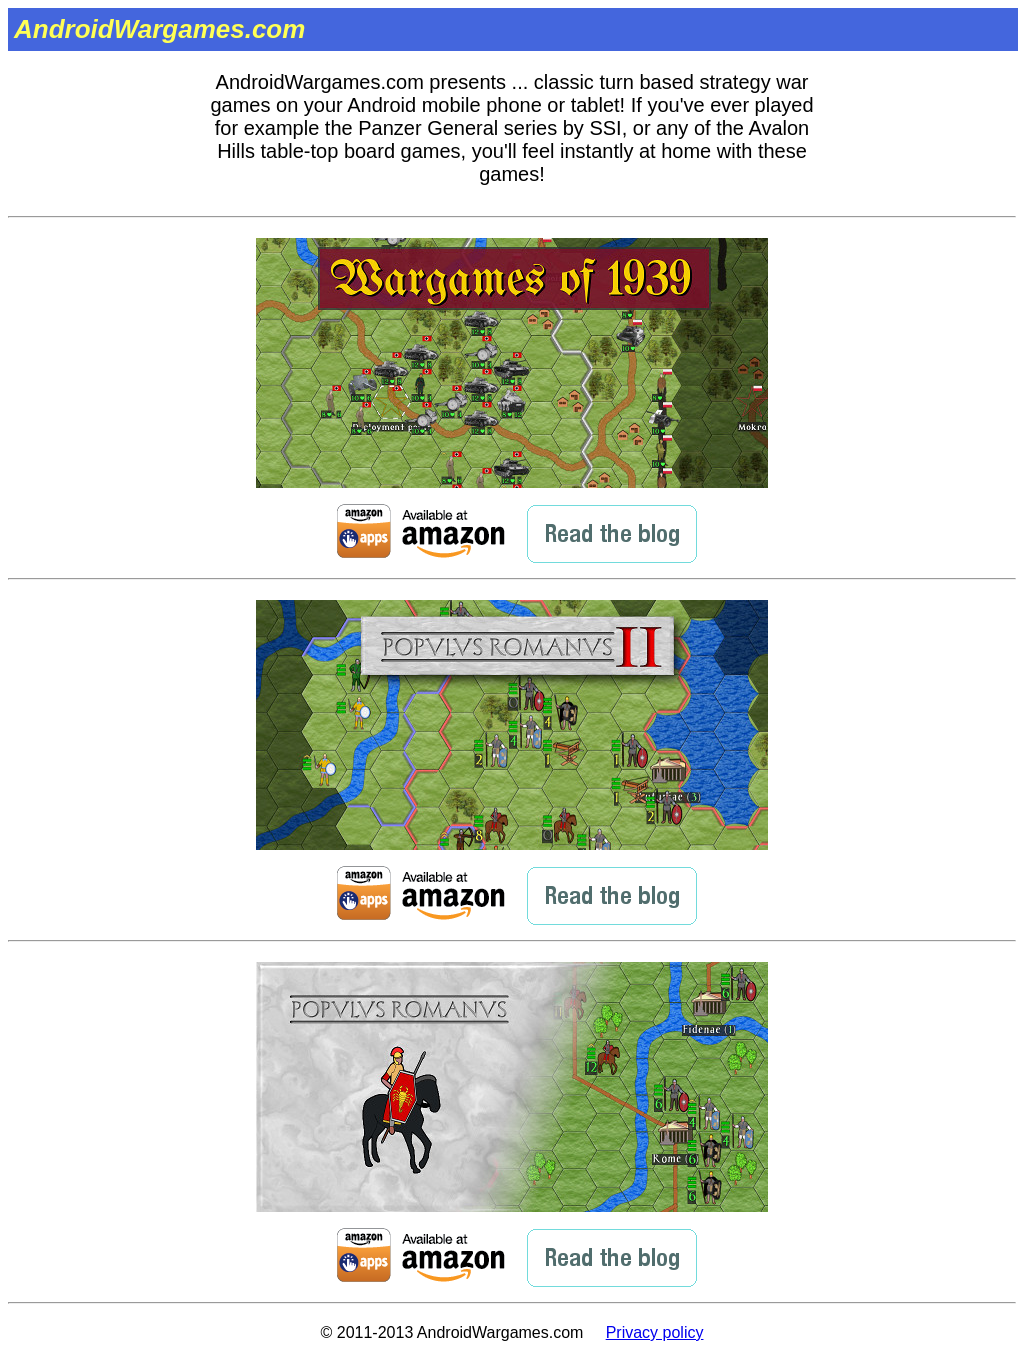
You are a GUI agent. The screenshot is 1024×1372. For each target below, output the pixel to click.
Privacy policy (655, 1332)
